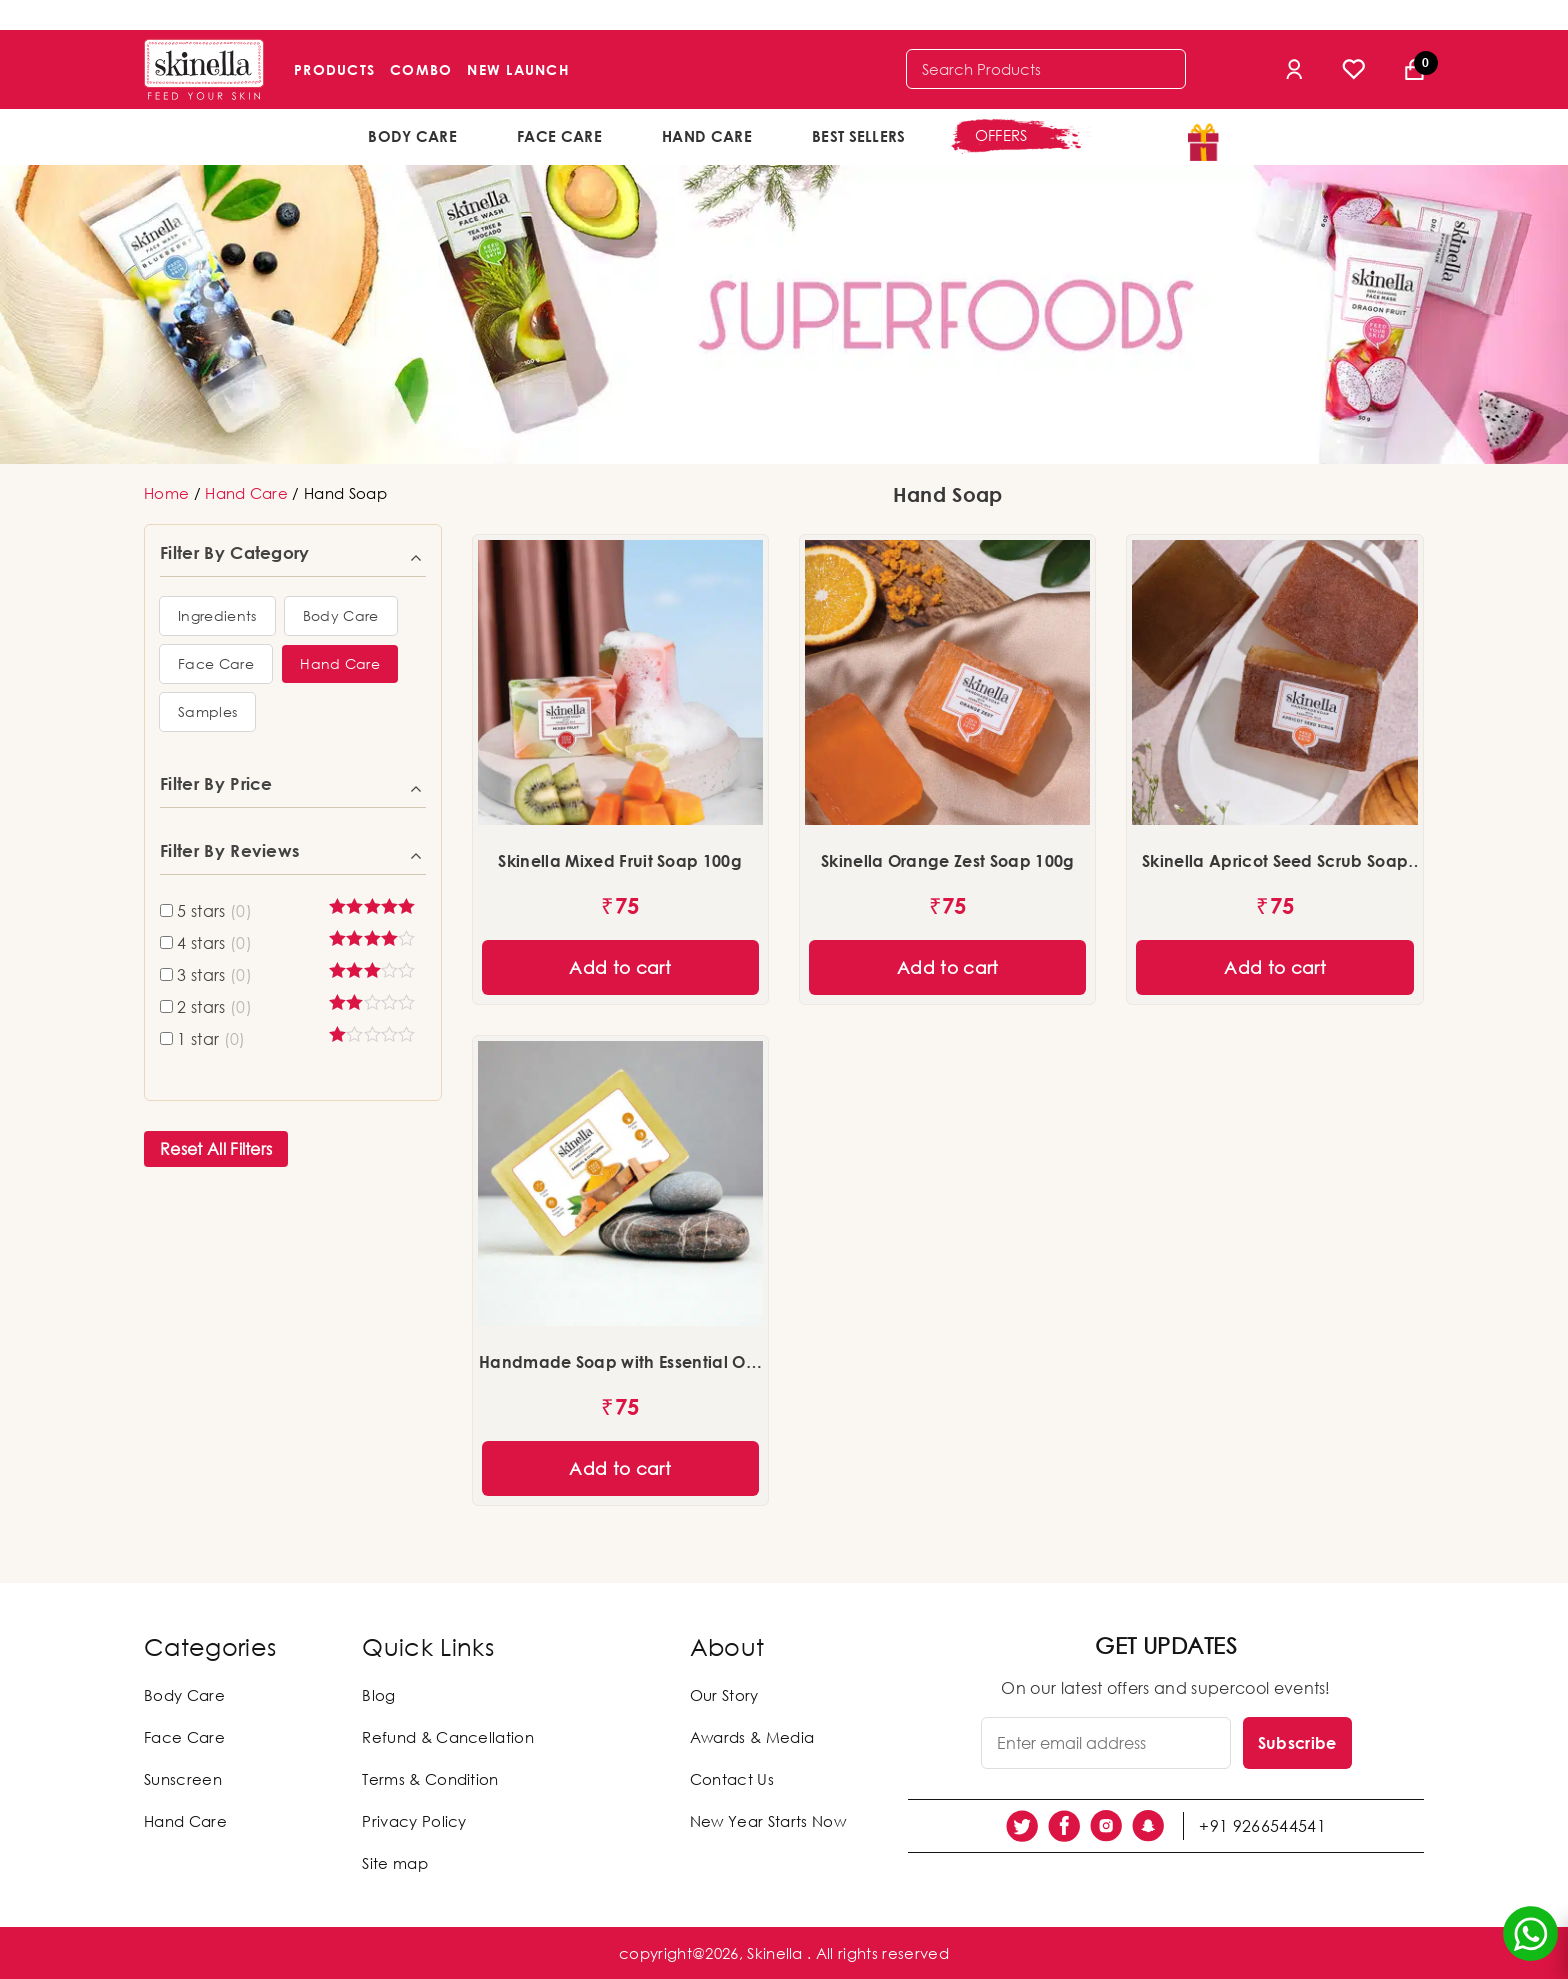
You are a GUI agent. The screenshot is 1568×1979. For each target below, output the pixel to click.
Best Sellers (859, 136)
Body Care (412, 136)
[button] (217, 616)
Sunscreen (183, 1779)
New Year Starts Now (768, 1821)
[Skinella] (204, 69)
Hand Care (707, 136)
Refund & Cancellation (448, 1737)
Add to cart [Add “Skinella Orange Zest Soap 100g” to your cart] (948, 967)
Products (334, 69)
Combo (421, 69)
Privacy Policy (414, 1821)
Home (166, 493)
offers (1001, 135)
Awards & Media (752, 1737)
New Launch (518, 69)
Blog (378, 1695)
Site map (395, 1863)
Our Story (724, 1695)
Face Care (559, 136)
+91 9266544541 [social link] (1262, 1826)
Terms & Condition (430, 1779)
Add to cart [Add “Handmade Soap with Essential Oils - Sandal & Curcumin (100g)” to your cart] (620, 1468)
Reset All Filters (216, 1149)
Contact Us (732, 1779)
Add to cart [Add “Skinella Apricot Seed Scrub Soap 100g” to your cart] (1275, 967)
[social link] (1022, 1826)
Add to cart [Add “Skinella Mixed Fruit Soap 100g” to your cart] (620, 967)
